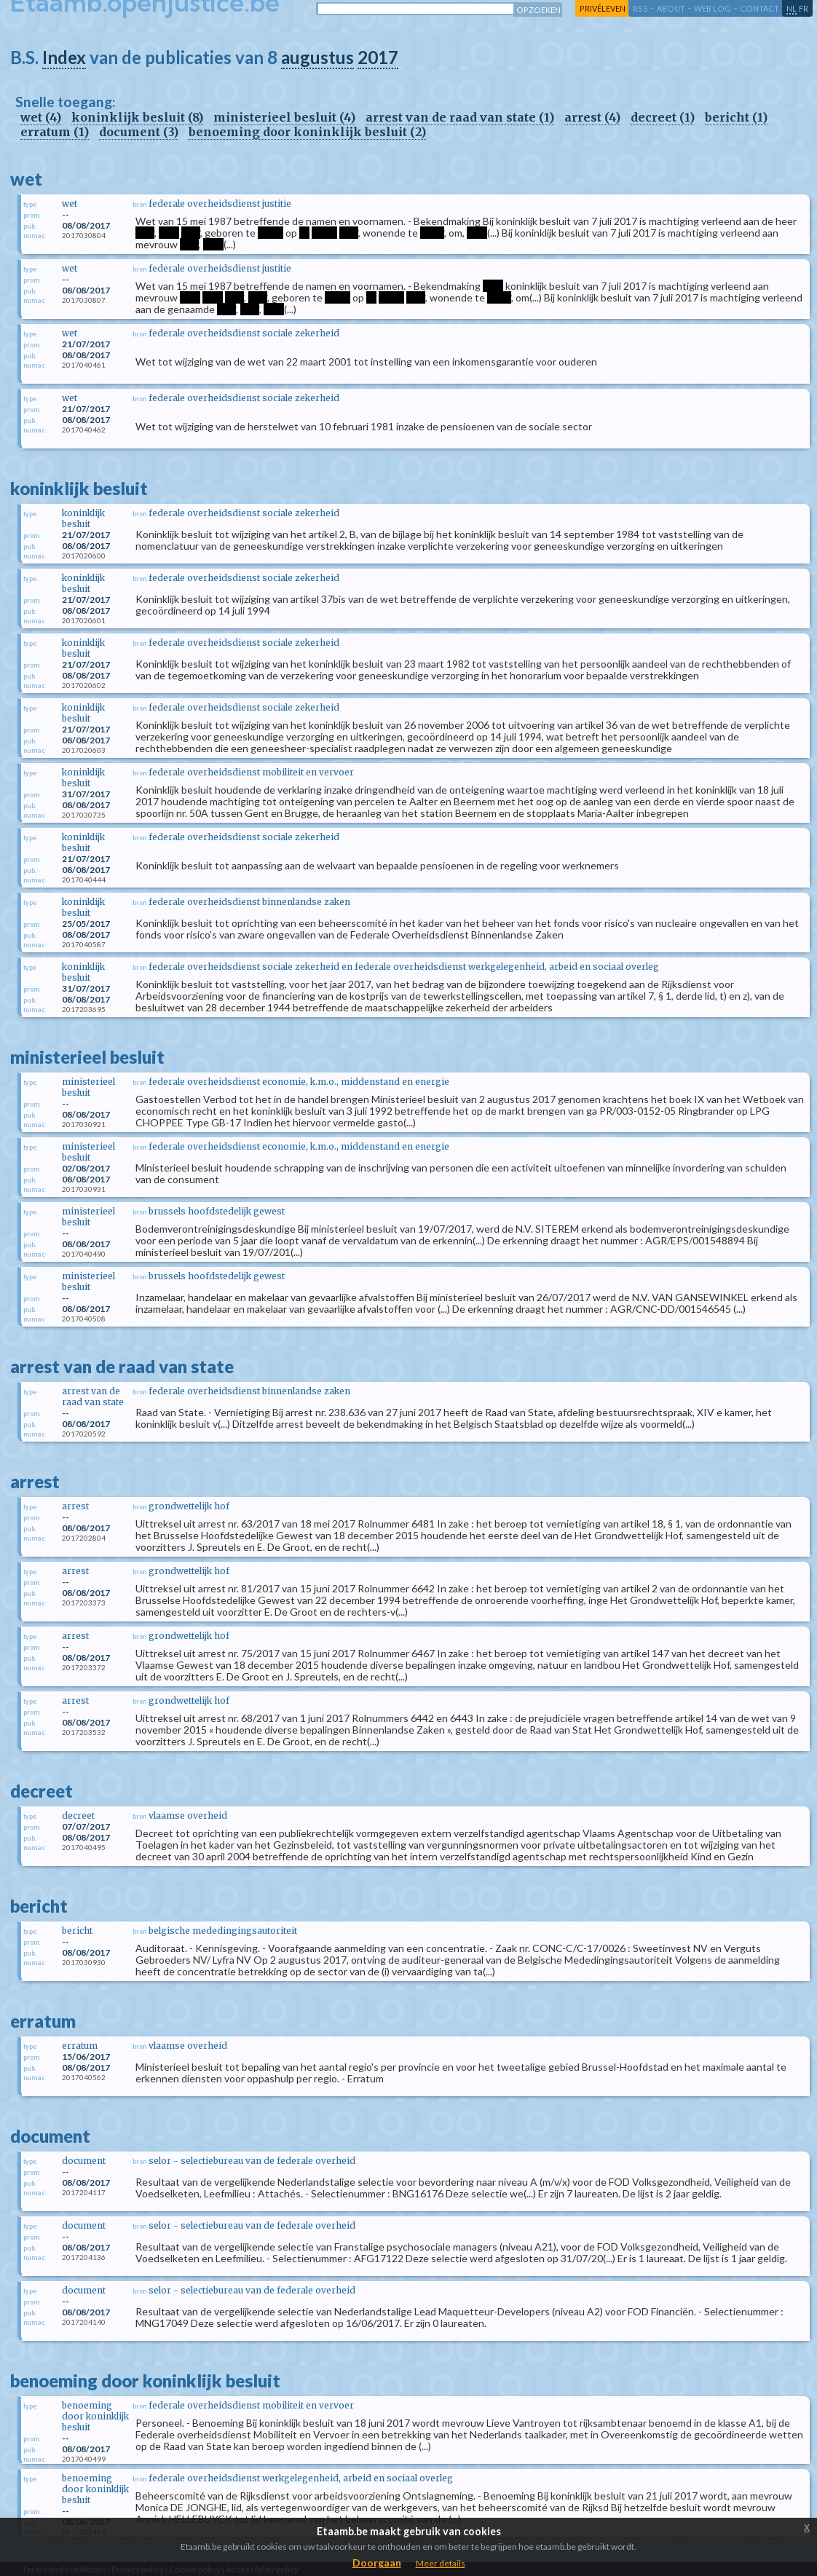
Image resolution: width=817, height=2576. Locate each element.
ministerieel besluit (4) (284, 117)
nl (791, 8)
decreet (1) (663, 117)
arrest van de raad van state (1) (460, 117)
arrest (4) (592, 117)
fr (803, 8)
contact (759, 8)
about (671, 8)
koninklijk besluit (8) (137, 117)
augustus (317, 57)
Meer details (440, 2563)
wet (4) (40, 117)
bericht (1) (736, 117)
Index (64, 57)
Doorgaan (376, 2562)
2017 (378, 57)
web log (712, 8)
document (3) (138, 132)
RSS (640, 8)
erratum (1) (54, 132)
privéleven (602, 8)
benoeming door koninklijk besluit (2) (307, 132)
